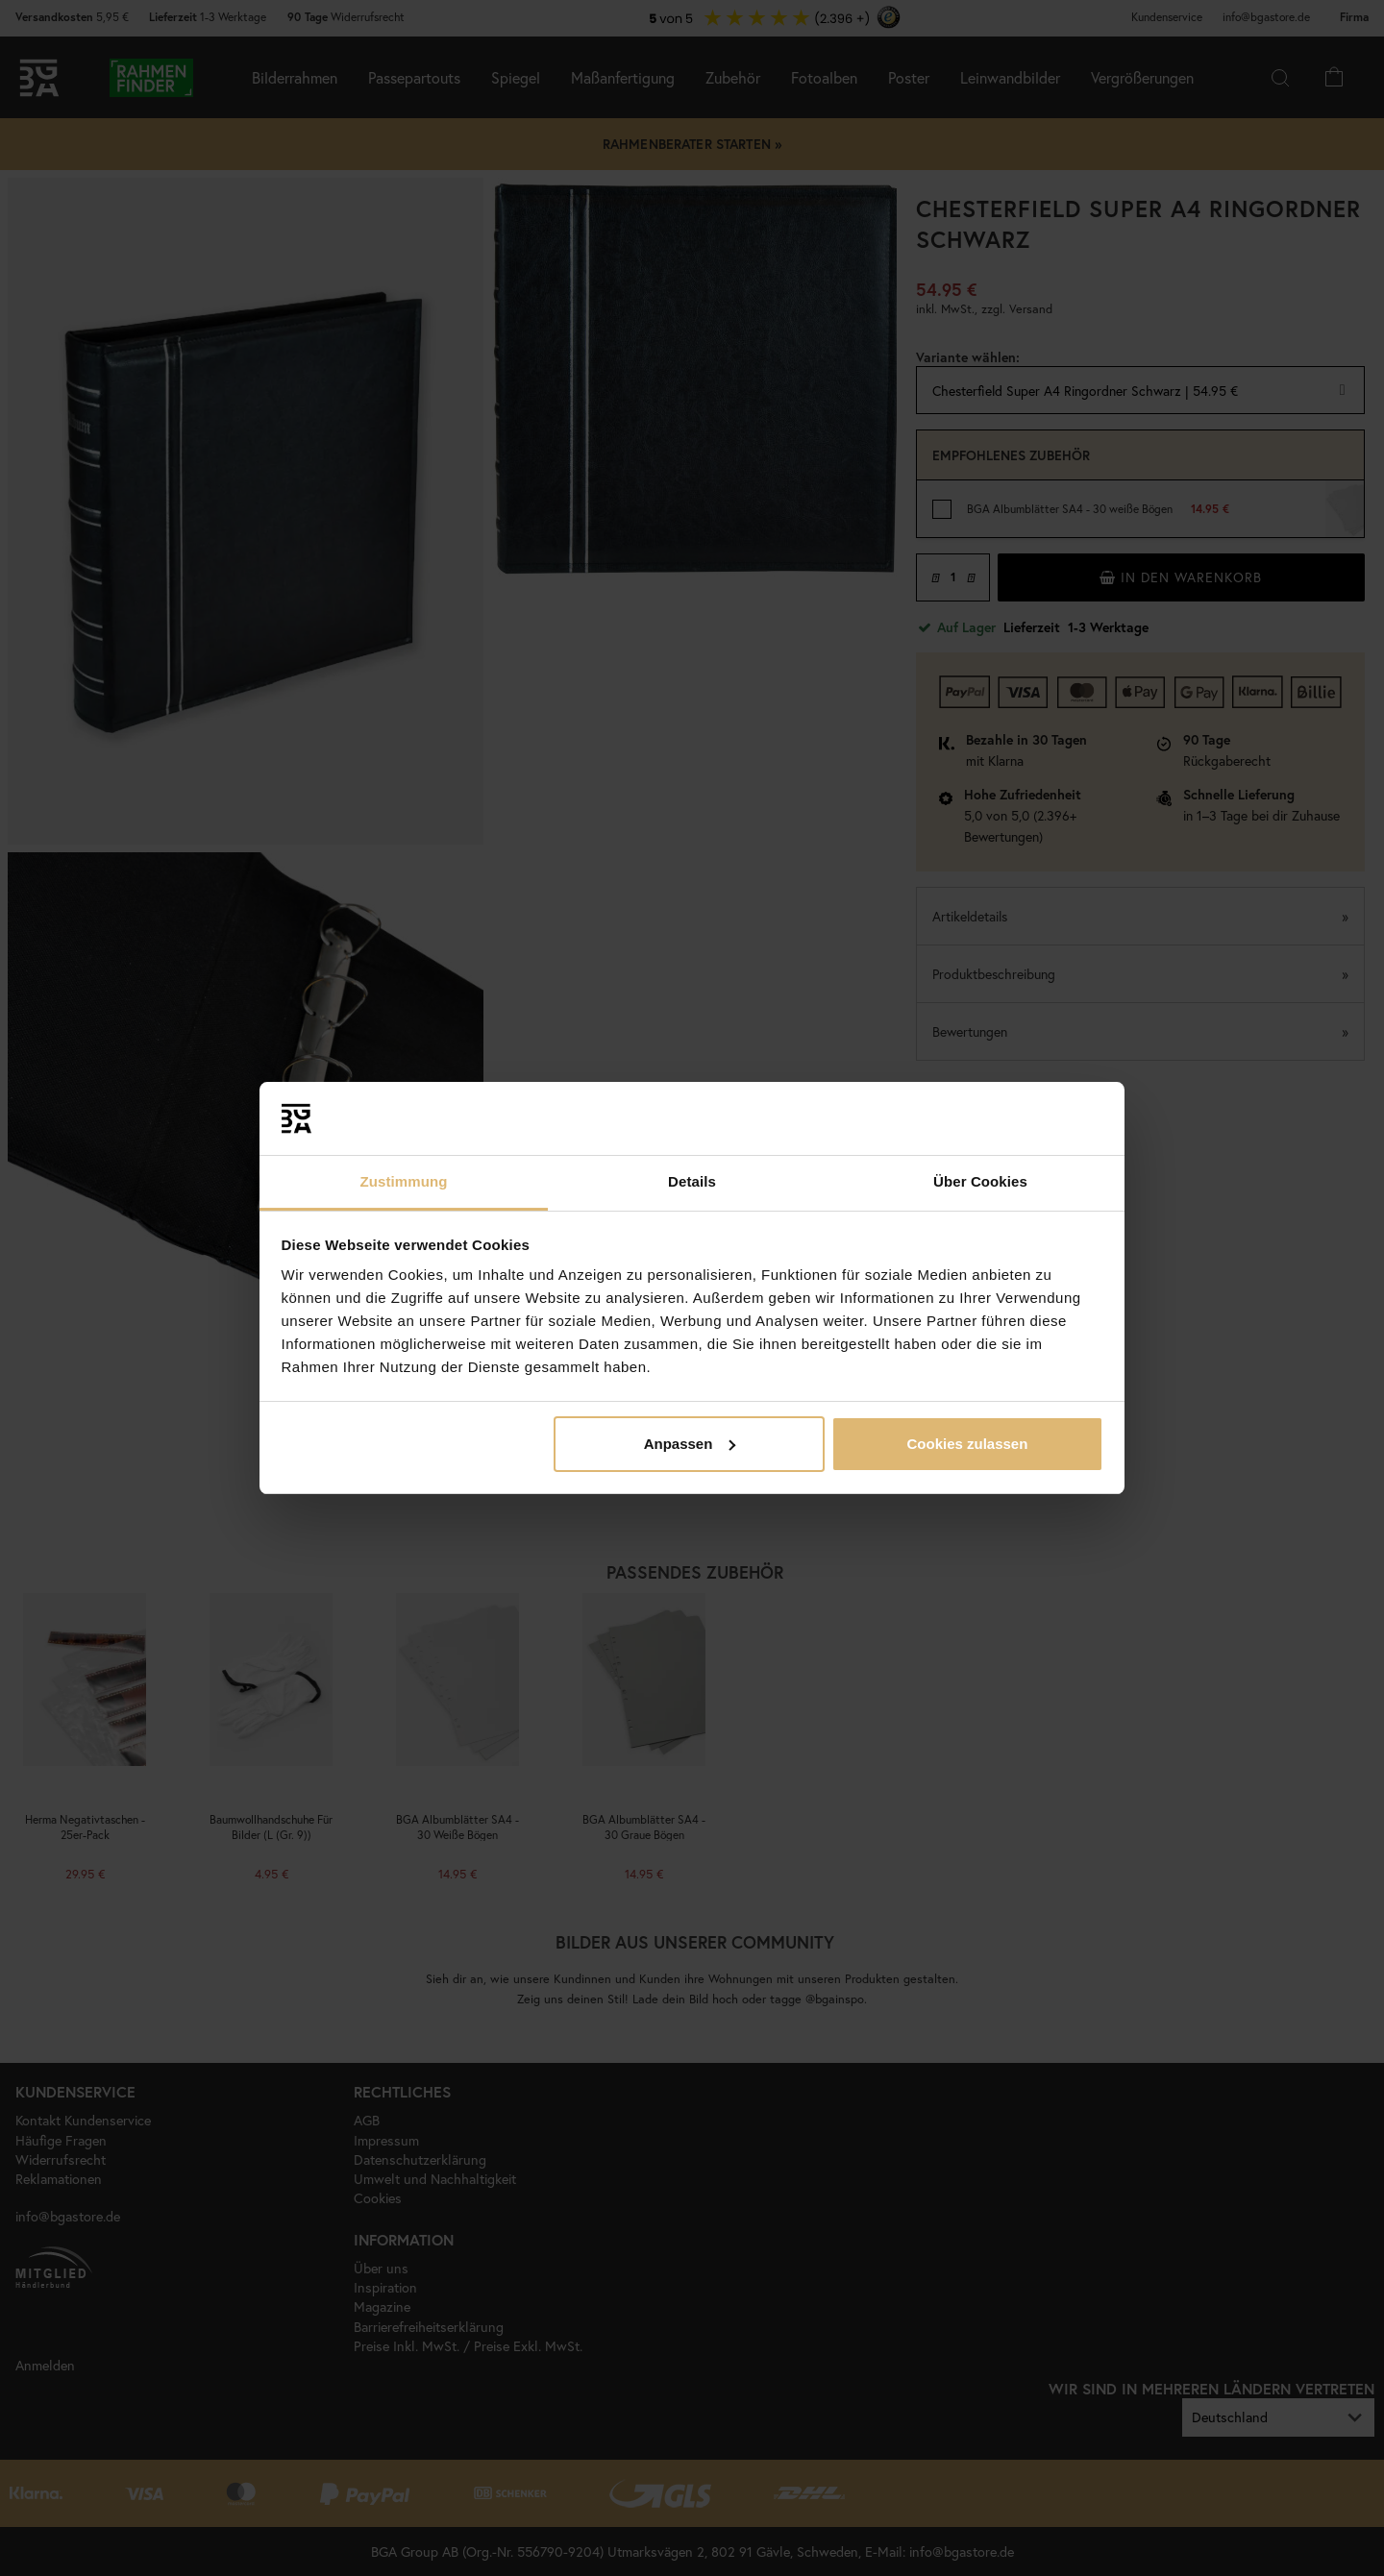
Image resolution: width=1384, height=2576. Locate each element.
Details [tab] (692, 1181)
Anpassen (690, 1443)
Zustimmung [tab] (404, 1181)
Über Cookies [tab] (980, 1181)
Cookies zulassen (966, 1443)
